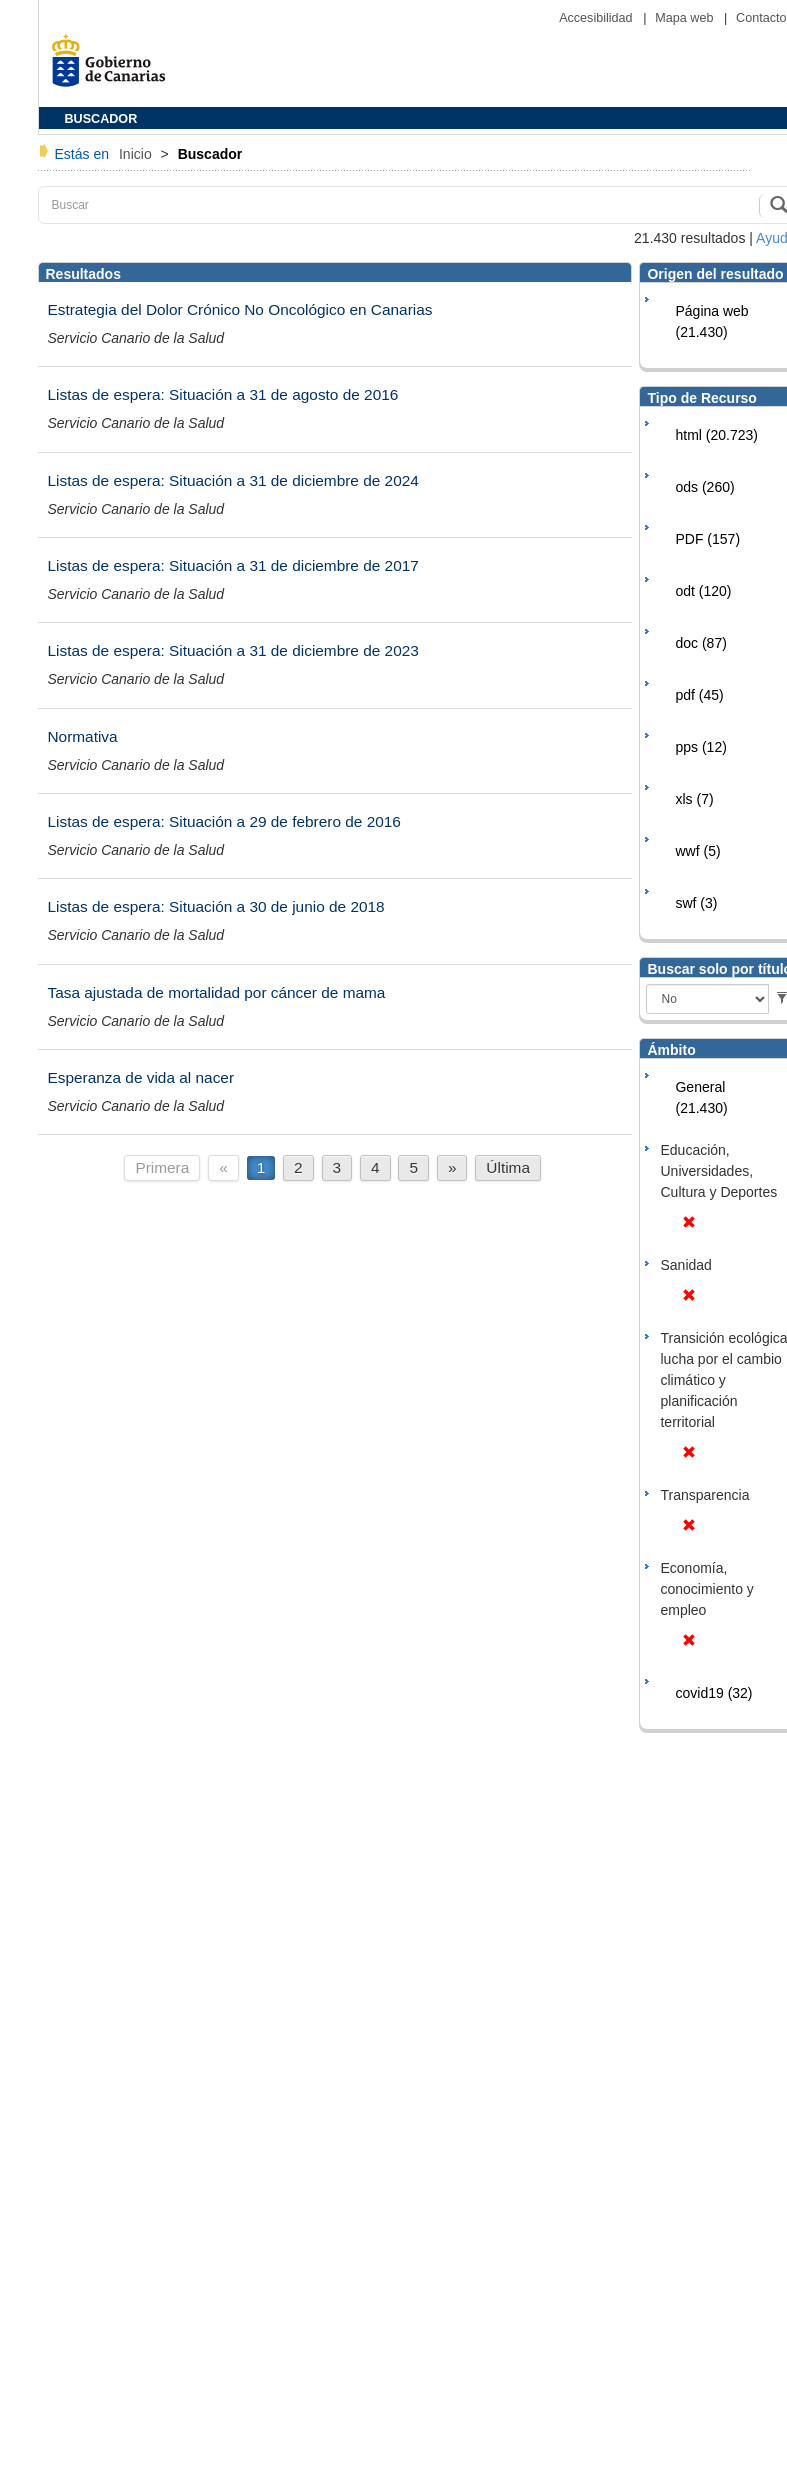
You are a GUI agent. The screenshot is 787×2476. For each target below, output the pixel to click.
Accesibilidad (597, 18)
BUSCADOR (101, 119)
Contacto (761, 18)
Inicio (137, 154)
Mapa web (686, 18)
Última (508, 1167)
